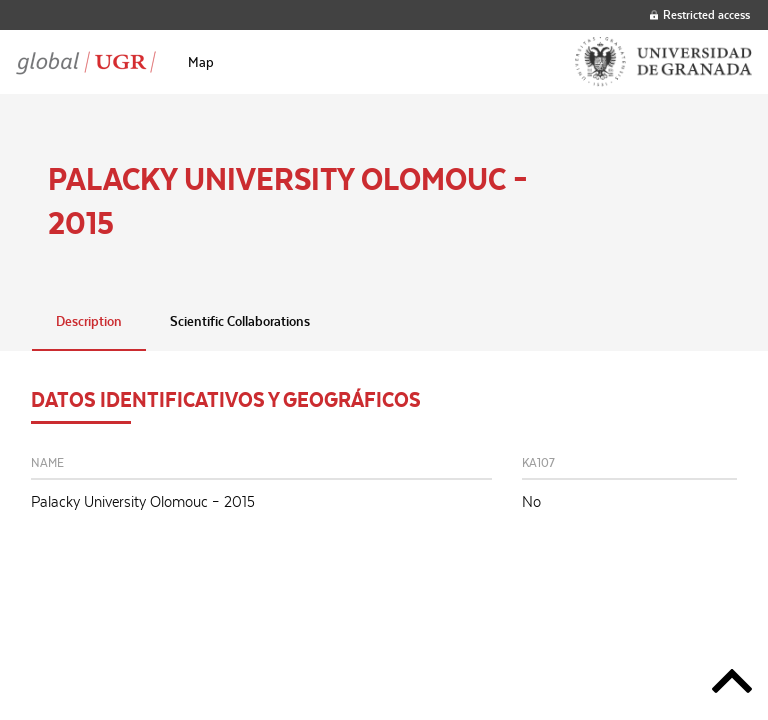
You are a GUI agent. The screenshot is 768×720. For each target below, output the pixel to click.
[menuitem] (201, 62)
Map (201, 62)
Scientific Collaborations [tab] (240, 321)
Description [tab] (89, 321)
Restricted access (700, 14)
